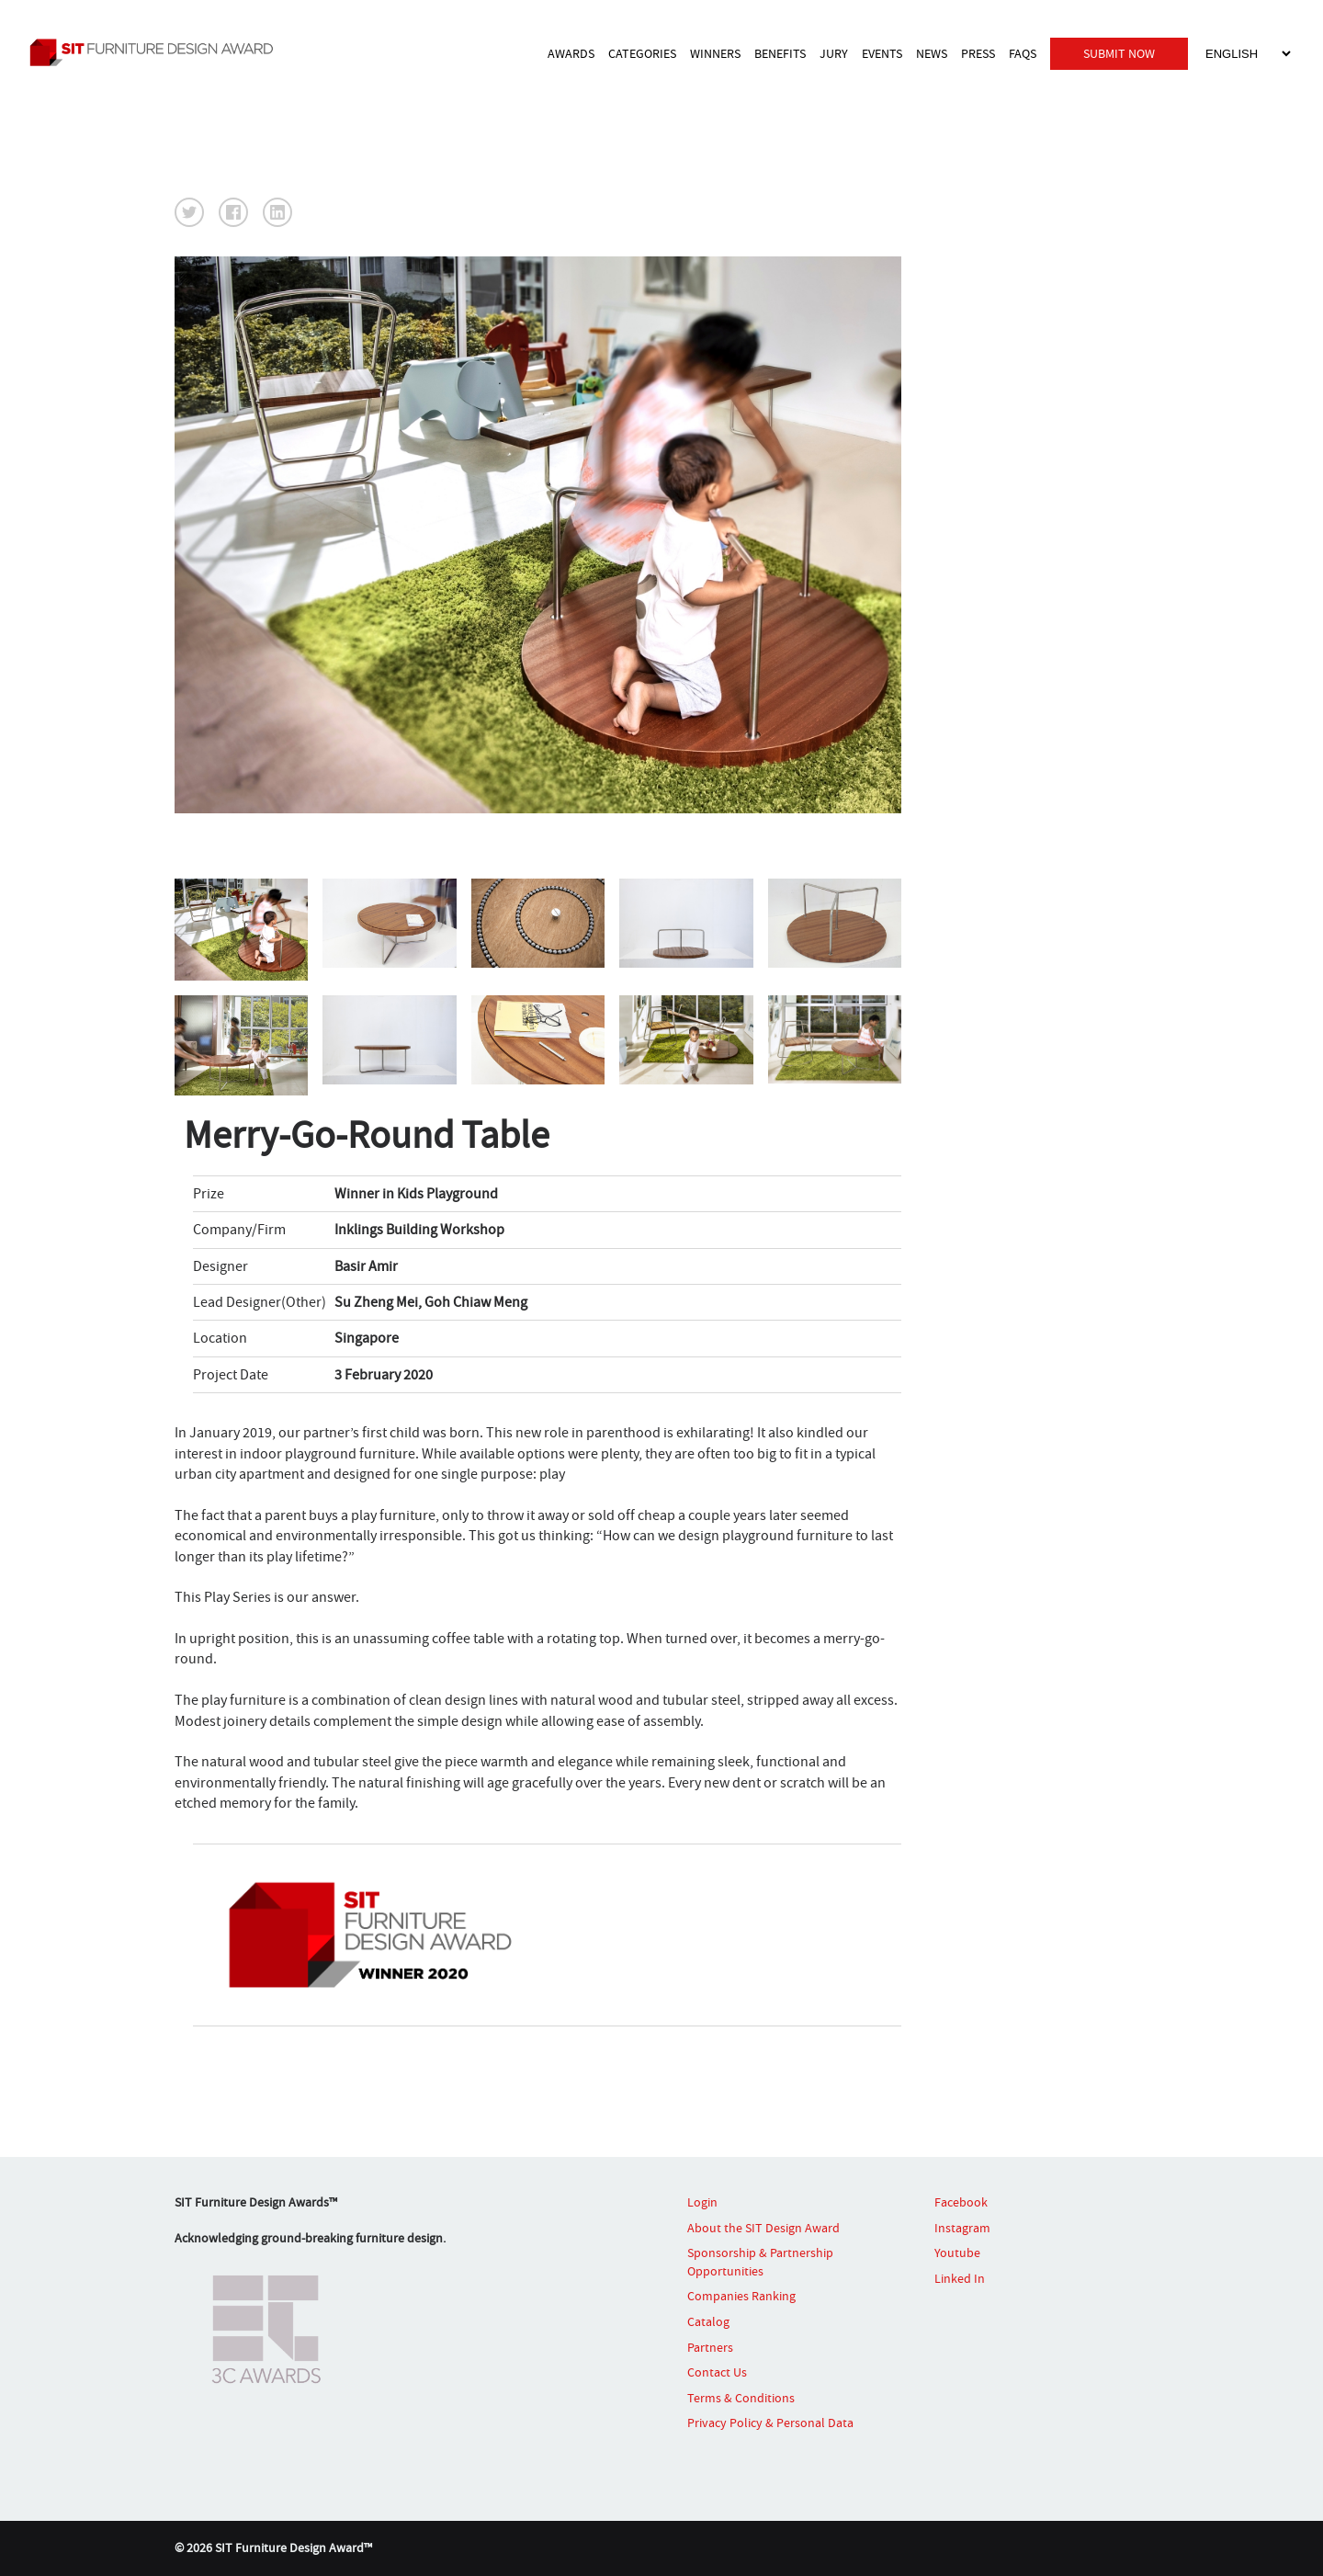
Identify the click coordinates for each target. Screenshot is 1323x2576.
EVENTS (882, 53)
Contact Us (717, 2372)
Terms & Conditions (741, 2397)
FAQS (1022, 53)
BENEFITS (780, 53)
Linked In (959, 2278)
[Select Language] (1248, 53)
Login (702, 2202)
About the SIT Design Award (763, 2227)
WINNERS (715, 53)
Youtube (957, 2252)
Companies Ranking (741, 2295)
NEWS (931, 53)
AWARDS (571, 53)
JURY (834, 53)
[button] (189, 212)
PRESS (978, 53)
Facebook (961, 2202)
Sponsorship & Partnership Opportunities (760, 2261)
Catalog (708, 2321)
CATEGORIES (642, 53)
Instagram (962, 2227)
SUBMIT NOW (1119, 53)
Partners (710, 2347)
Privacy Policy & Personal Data (770, 2422)
